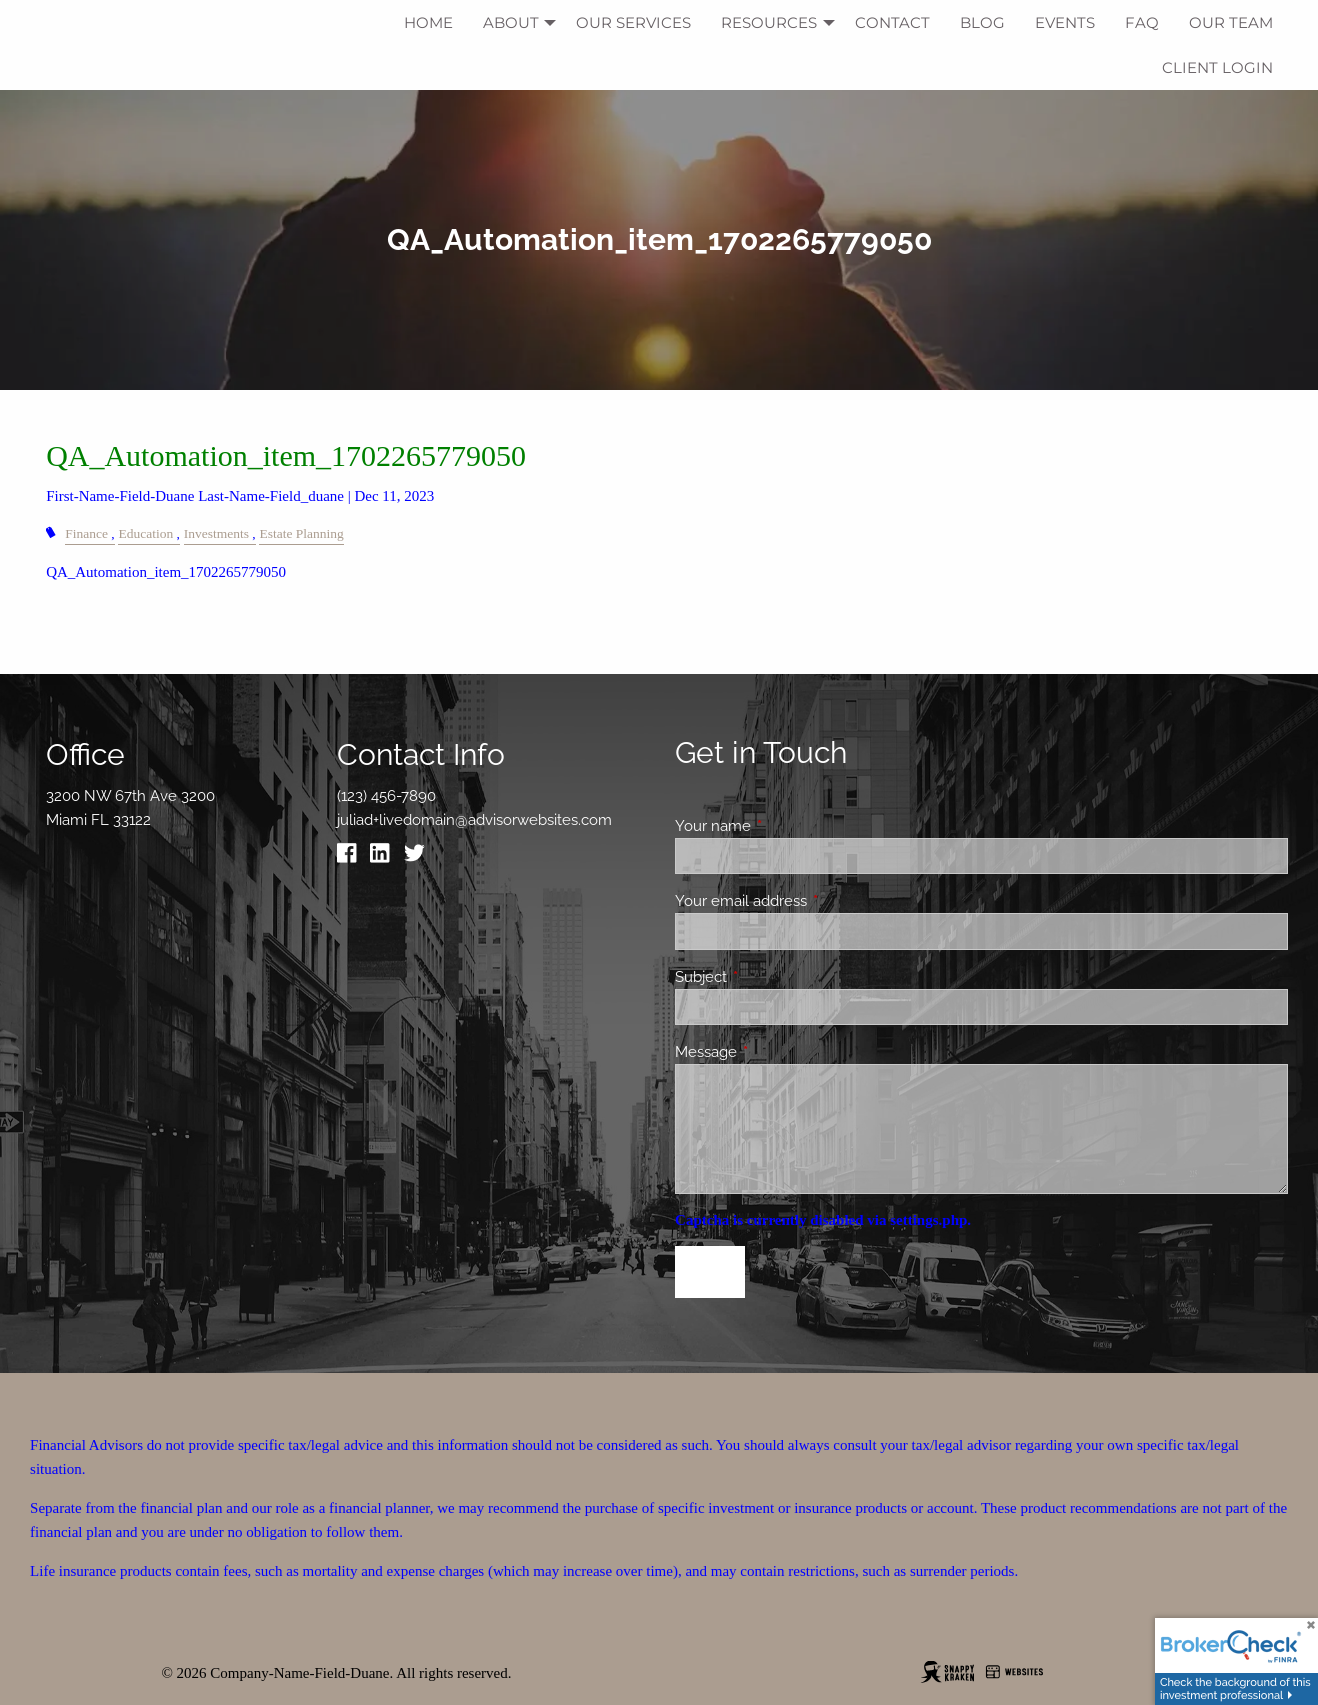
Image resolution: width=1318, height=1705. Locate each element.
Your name (785, 826)
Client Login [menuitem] (1217, 67)
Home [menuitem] (428, 22)
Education (145, 533)
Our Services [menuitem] (633, 22)
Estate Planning (301, 533)
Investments (216, 533)
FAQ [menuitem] (1142, 22)
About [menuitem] (511, 22)
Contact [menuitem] (892, 22)
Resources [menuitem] (769, 22)
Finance (86, 533)
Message (778, 1052)
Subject (773, 977)
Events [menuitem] (1065, 22)
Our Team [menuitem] (1231, 22)
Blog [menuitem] (982, 22)
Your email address (813, 901)
